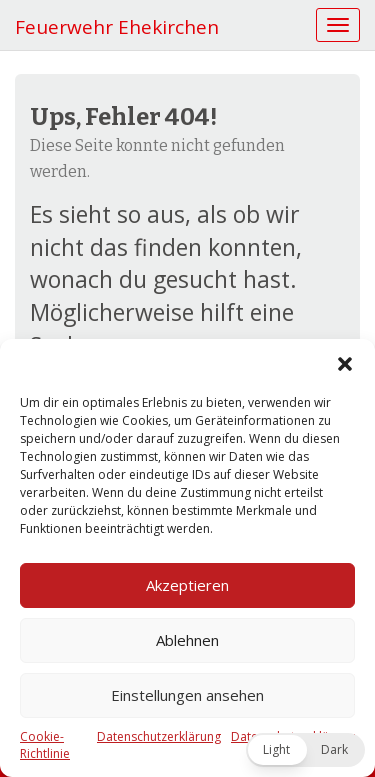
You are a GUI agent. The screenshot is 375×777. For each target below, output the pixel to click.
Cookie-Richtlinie (45, 745)
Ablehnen (187, 640)
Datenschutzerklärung (159, 736)
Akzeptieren (187, 585)
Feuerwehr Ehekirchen (117, 27)
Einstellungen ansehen (187, 695)
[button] (345, 364)
